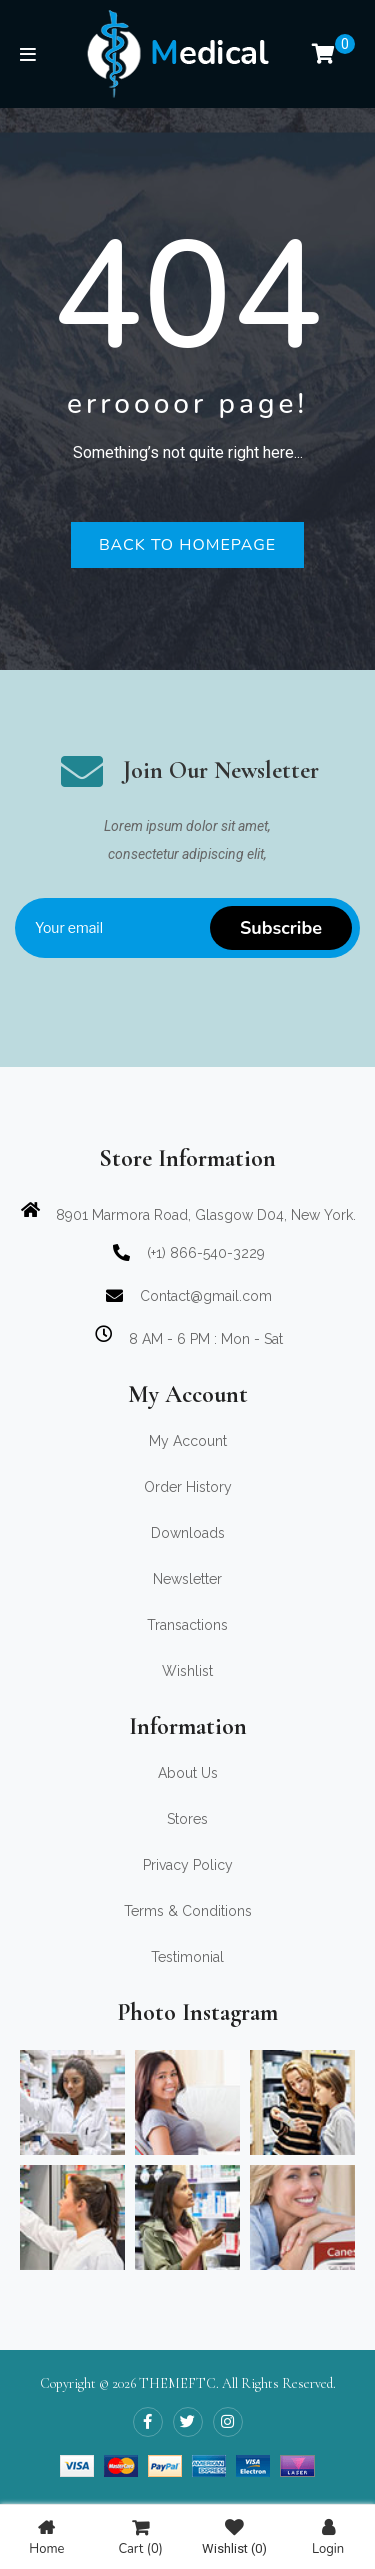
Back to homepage (187, 545)
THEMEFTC (177, 2383)
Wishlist (234, 2537)
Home (46, 2537)
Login (328, 2537)
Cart (140, 2537)
